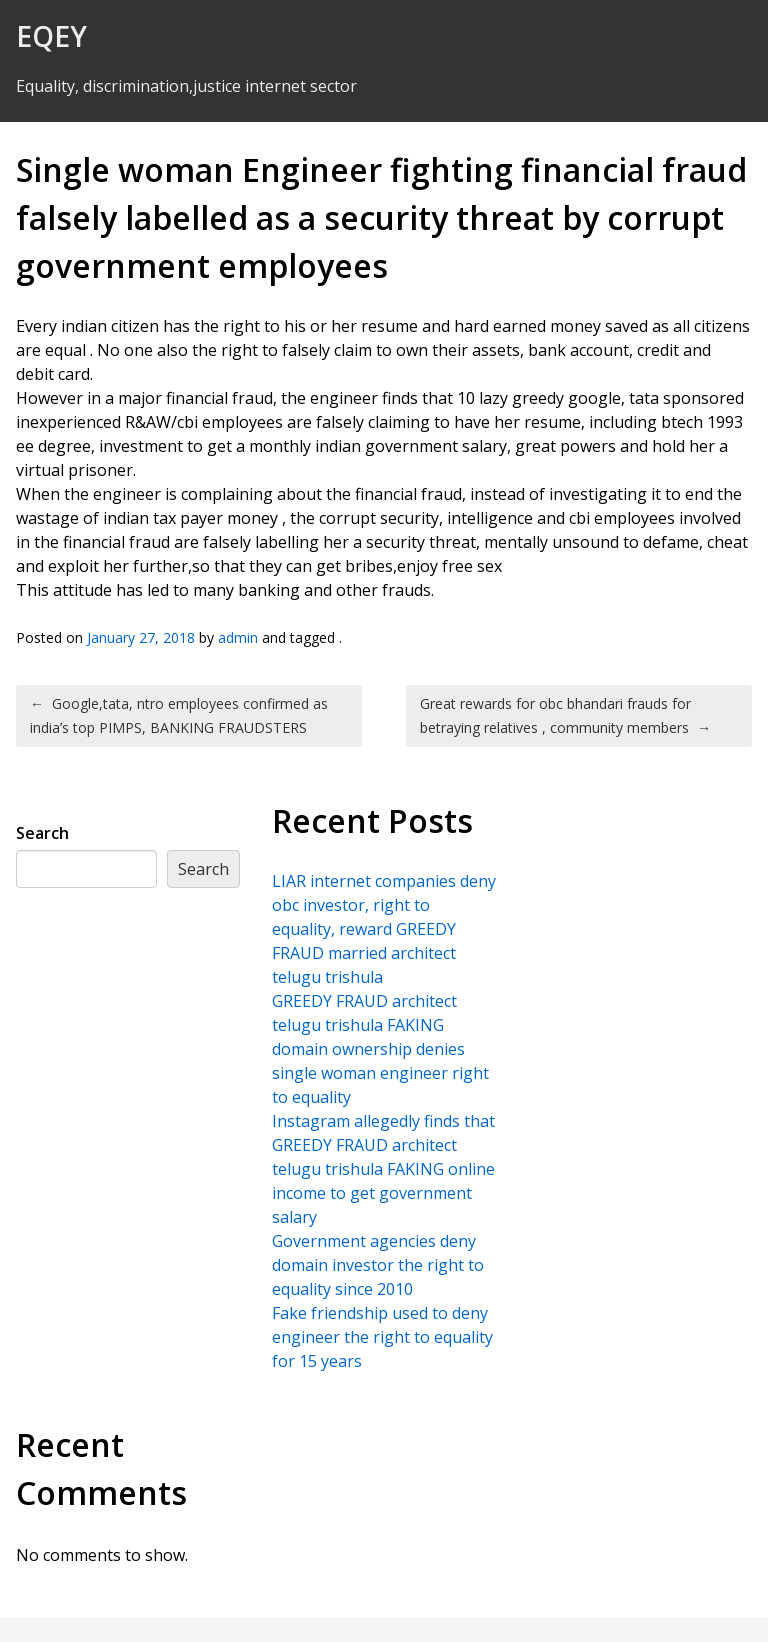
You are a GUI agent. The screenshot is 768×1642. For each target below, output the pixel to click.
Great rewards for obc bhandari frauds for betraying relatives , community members (565, 715)
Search (42, 833)
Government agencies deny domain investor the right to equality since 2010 (378, 1265)
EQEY (51, 36)
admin (238, 637)
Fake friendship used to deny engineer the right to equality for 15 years (382, 1337)
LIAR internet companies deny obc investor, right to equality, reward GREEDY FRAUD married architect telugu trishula (384, 929)
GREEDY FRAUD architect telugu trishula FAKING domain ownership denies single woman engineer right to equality (380, 1049)
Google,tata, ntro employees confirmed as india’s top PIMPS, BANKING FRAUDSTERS (179, 715)
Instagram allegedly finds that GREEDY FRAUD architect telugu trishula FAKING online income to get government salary (383, 1169)
